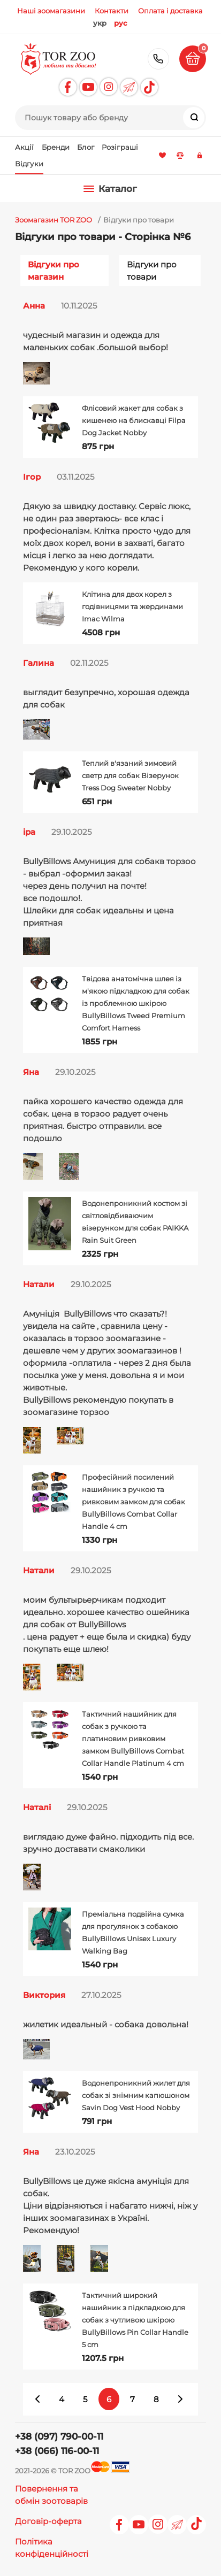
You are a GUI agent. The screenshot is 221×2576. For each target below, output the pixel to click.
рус (120, 23)
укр (99, 23)
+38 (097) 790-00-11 (158, 59)
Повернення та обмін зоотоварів (51, 2494)
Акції (24, 147)
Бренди (56, 147)
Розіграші (120, 147)
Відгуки (29, 163)
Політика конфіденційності (51, 2547)
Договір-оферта (48, 2521)
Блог (85, 147)
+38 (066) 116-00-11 (57, 2451)
